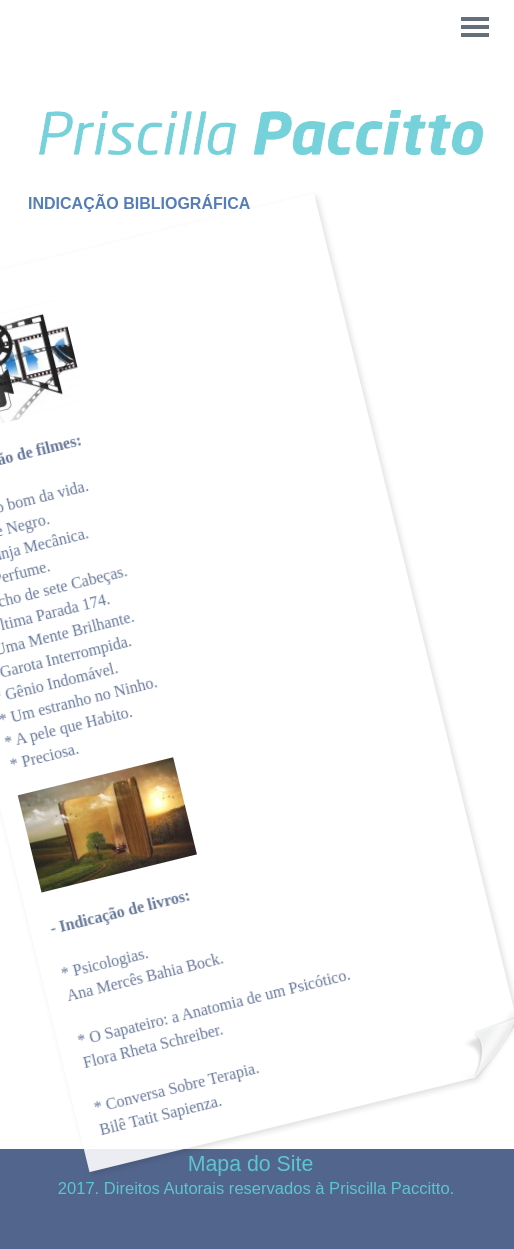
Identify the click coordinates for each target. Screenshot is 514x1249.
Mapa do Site (251, 1164)
